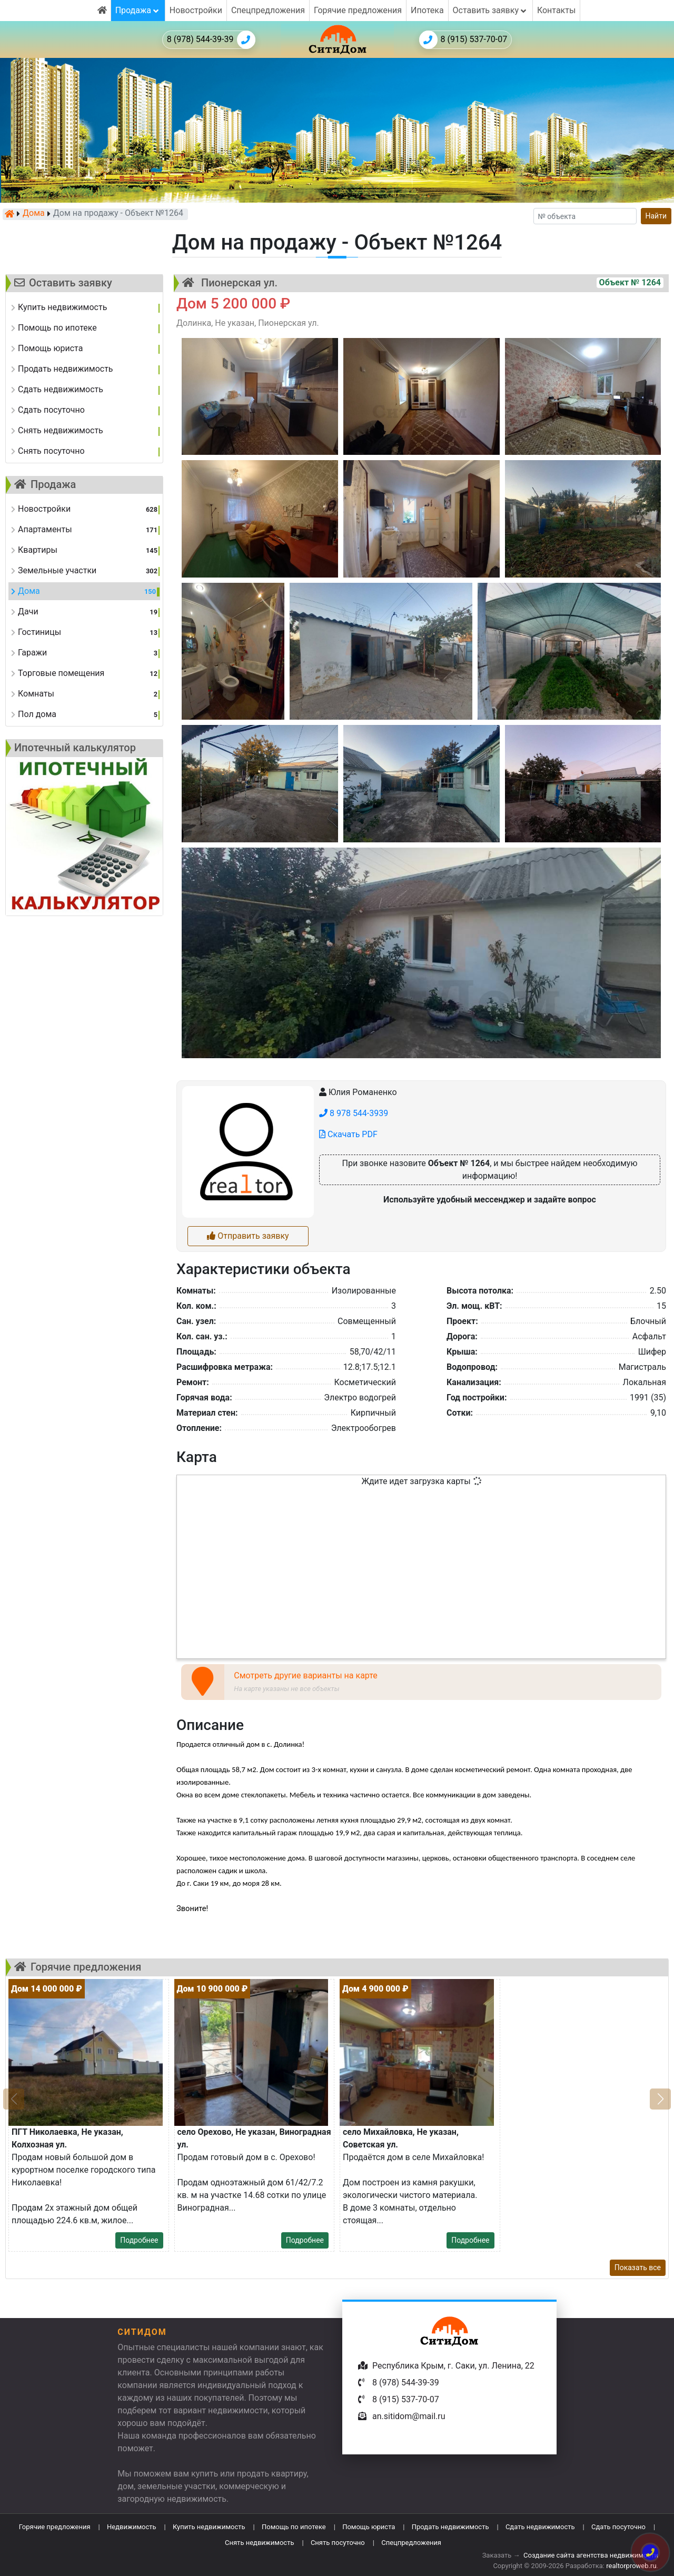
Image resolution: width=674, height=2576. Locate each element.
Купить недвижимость (209, 2527)
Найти (656, 216)
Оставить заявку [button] (490, 10)
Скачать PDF (348, 1134)
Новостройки (196, 10)
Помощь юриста (368, 2527)
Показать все (637, 2267)
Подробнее (139, 2240)
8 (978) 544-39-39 (211, 40)
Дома (34, 214)
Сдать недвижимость (540, 2527)
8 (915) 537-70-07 (463, 40)
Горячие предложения (358, 10)
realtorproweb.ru (631, 2566)
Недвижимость (131, 2527)
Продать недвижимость (450, 2527)
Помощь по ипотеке (294, 2527)
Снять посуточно (338, 2543)
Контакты (556, 10)
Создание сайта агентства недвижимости (590, 2555)
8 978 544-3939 (353, 1113)
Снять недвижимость (259, 2543)
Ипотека (427, 10)
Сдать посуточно (618, 2527)
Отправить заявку (248, 1236)
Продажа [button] (138, 10)
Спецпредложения (268, 10)
